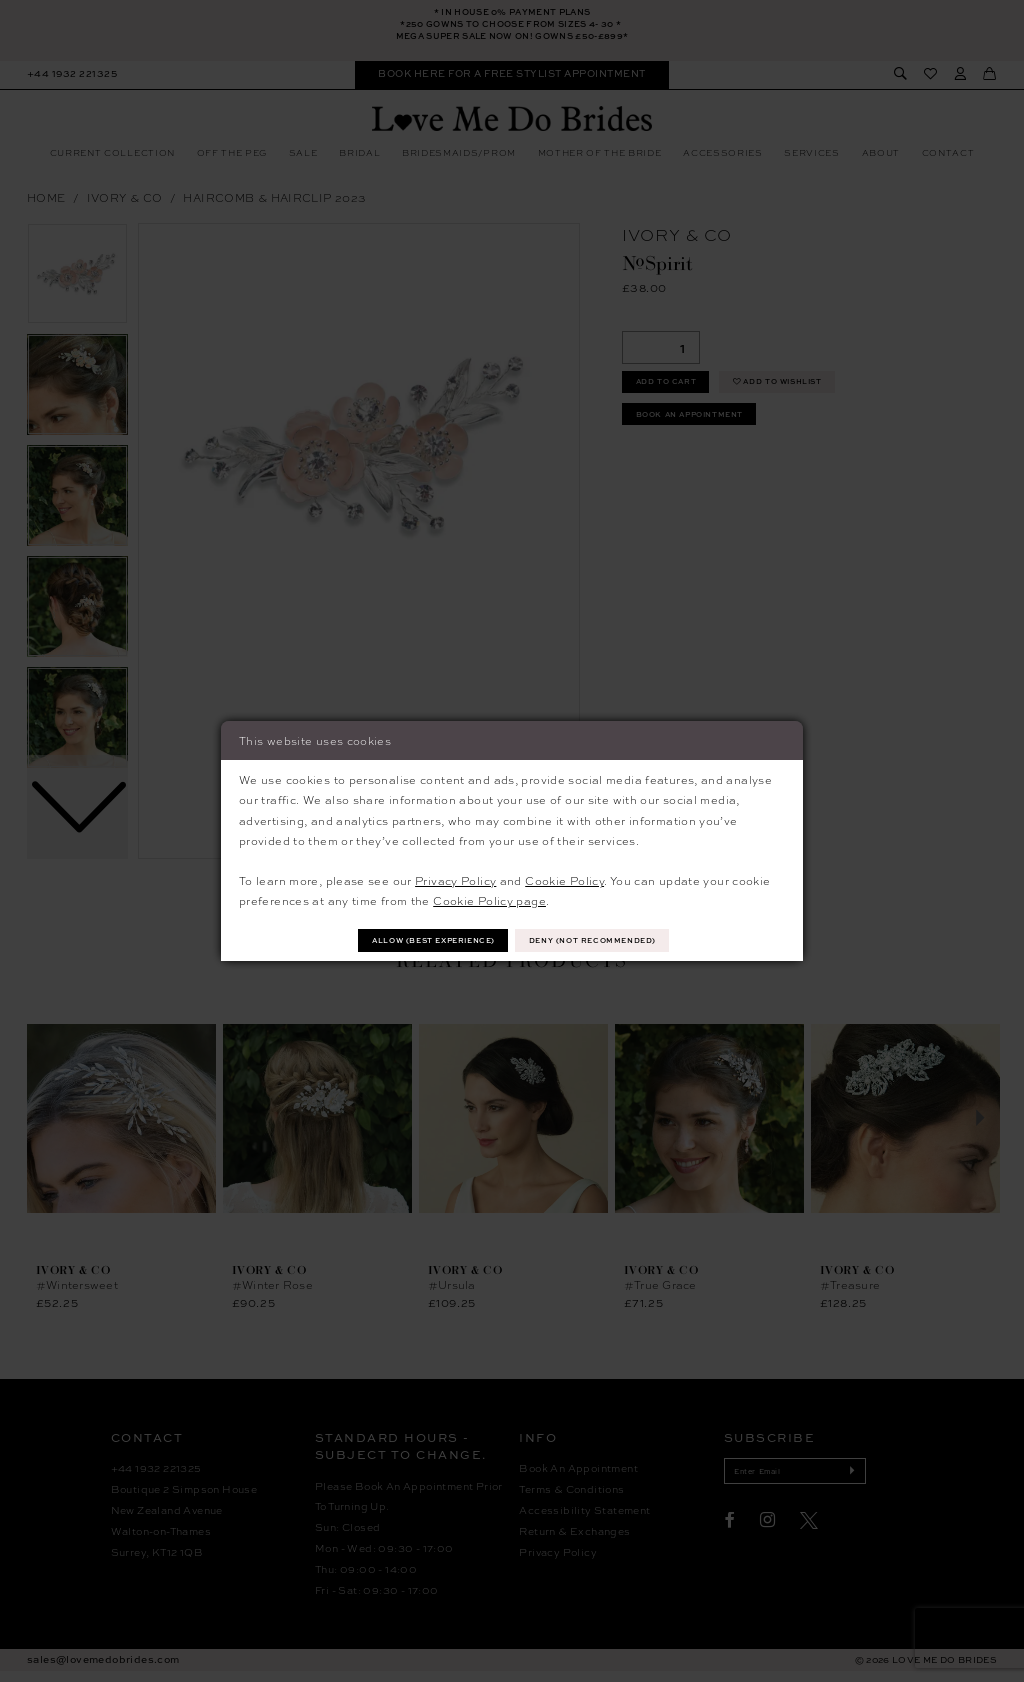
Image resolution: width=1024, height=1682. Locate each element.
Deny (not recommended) (611, 939)
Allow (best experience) (418, 939)
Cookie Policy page (489, 899)
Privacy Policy (455, 878)
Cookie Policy (564, 878)
